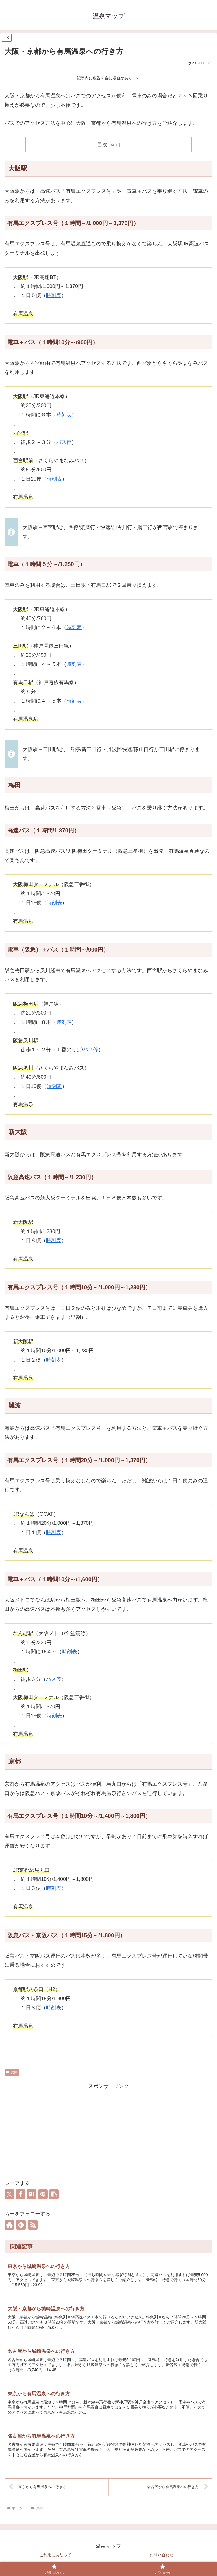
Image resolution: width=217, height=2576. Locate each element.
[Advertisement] (108, 2130)
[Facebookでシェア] (20, 2194)
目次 (102, 144)
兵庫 (12, 2072)
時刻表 (53, 295)
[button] (54, 2194)
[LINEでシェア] (43, 2194)
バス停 (63, 442)
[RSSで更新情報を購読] (33, 2225)
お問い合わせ (161, 2558)
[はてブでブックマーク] (31, 2194)
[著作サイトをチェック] (9, 2225)
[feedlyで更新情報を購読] (21, 2225)
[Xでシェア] (9, 2194)
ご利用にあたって (55, 2558)
